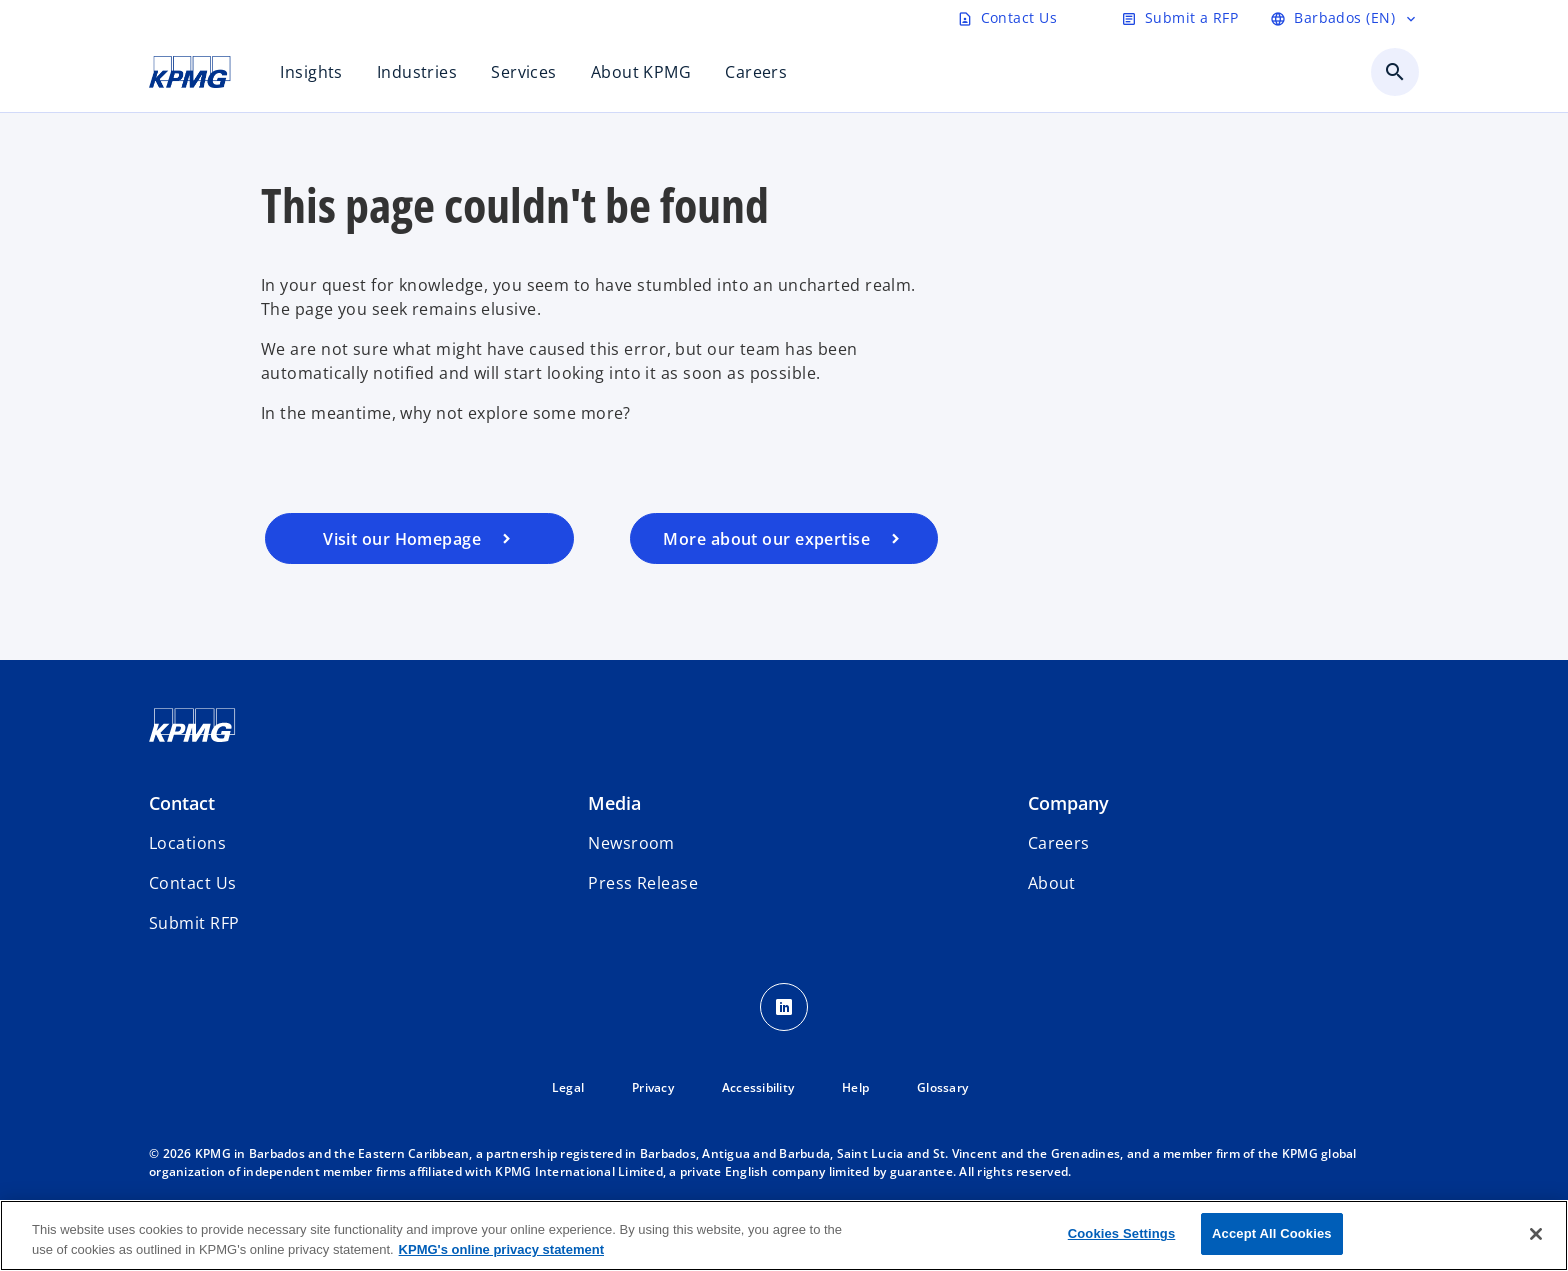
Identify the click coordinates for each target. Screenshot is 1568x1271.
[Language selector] (1344, 18)
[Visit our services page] (784, 539)
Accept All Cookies (1272, 1233)
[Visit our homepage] (419, 539)
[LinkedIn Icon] (784, 1007)
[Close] (1536, 1234)
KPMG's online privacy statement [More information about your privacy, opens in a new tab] (501, 1249)
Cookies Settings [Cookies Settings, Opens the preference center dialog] (1122, 1233)
